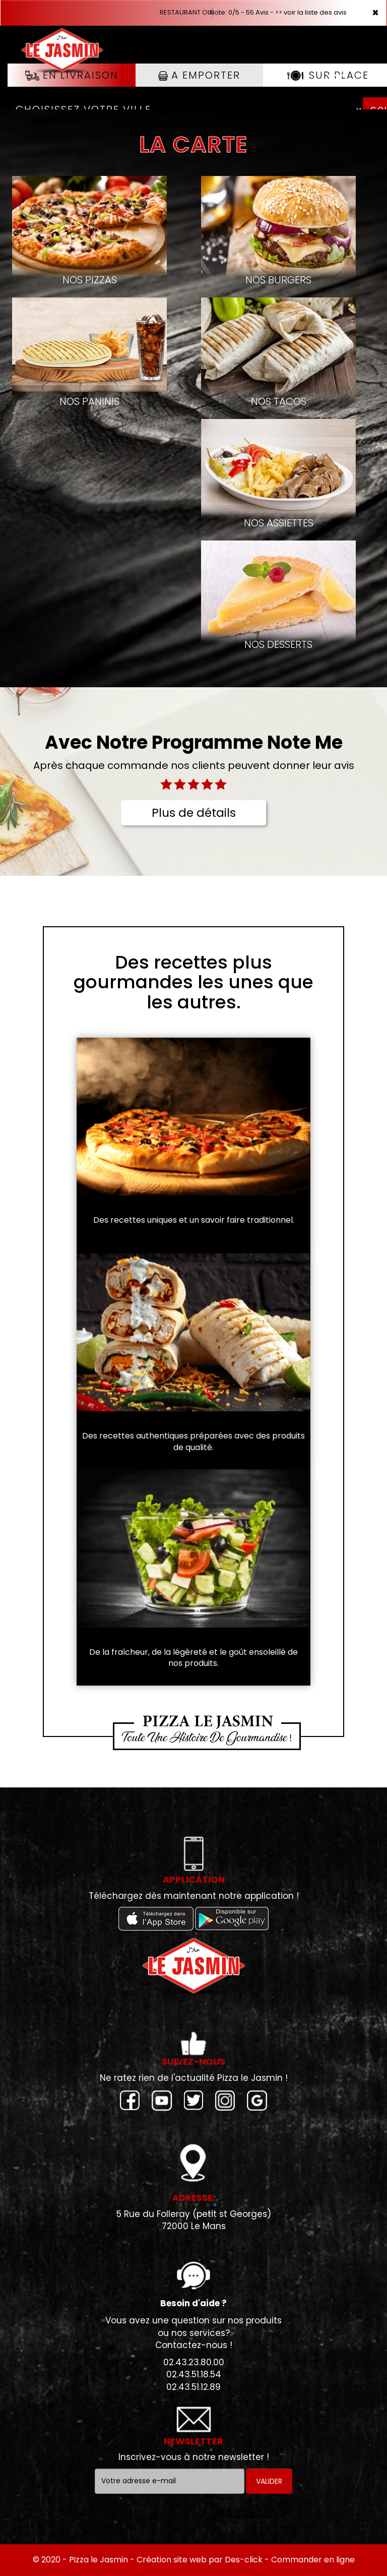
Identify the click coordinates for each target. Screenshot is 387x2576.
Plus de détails (194, 813)
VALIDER (269, 2481)
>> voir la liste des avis (311, 12)
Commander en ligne (313, 2559)
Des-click (244, 2559)
